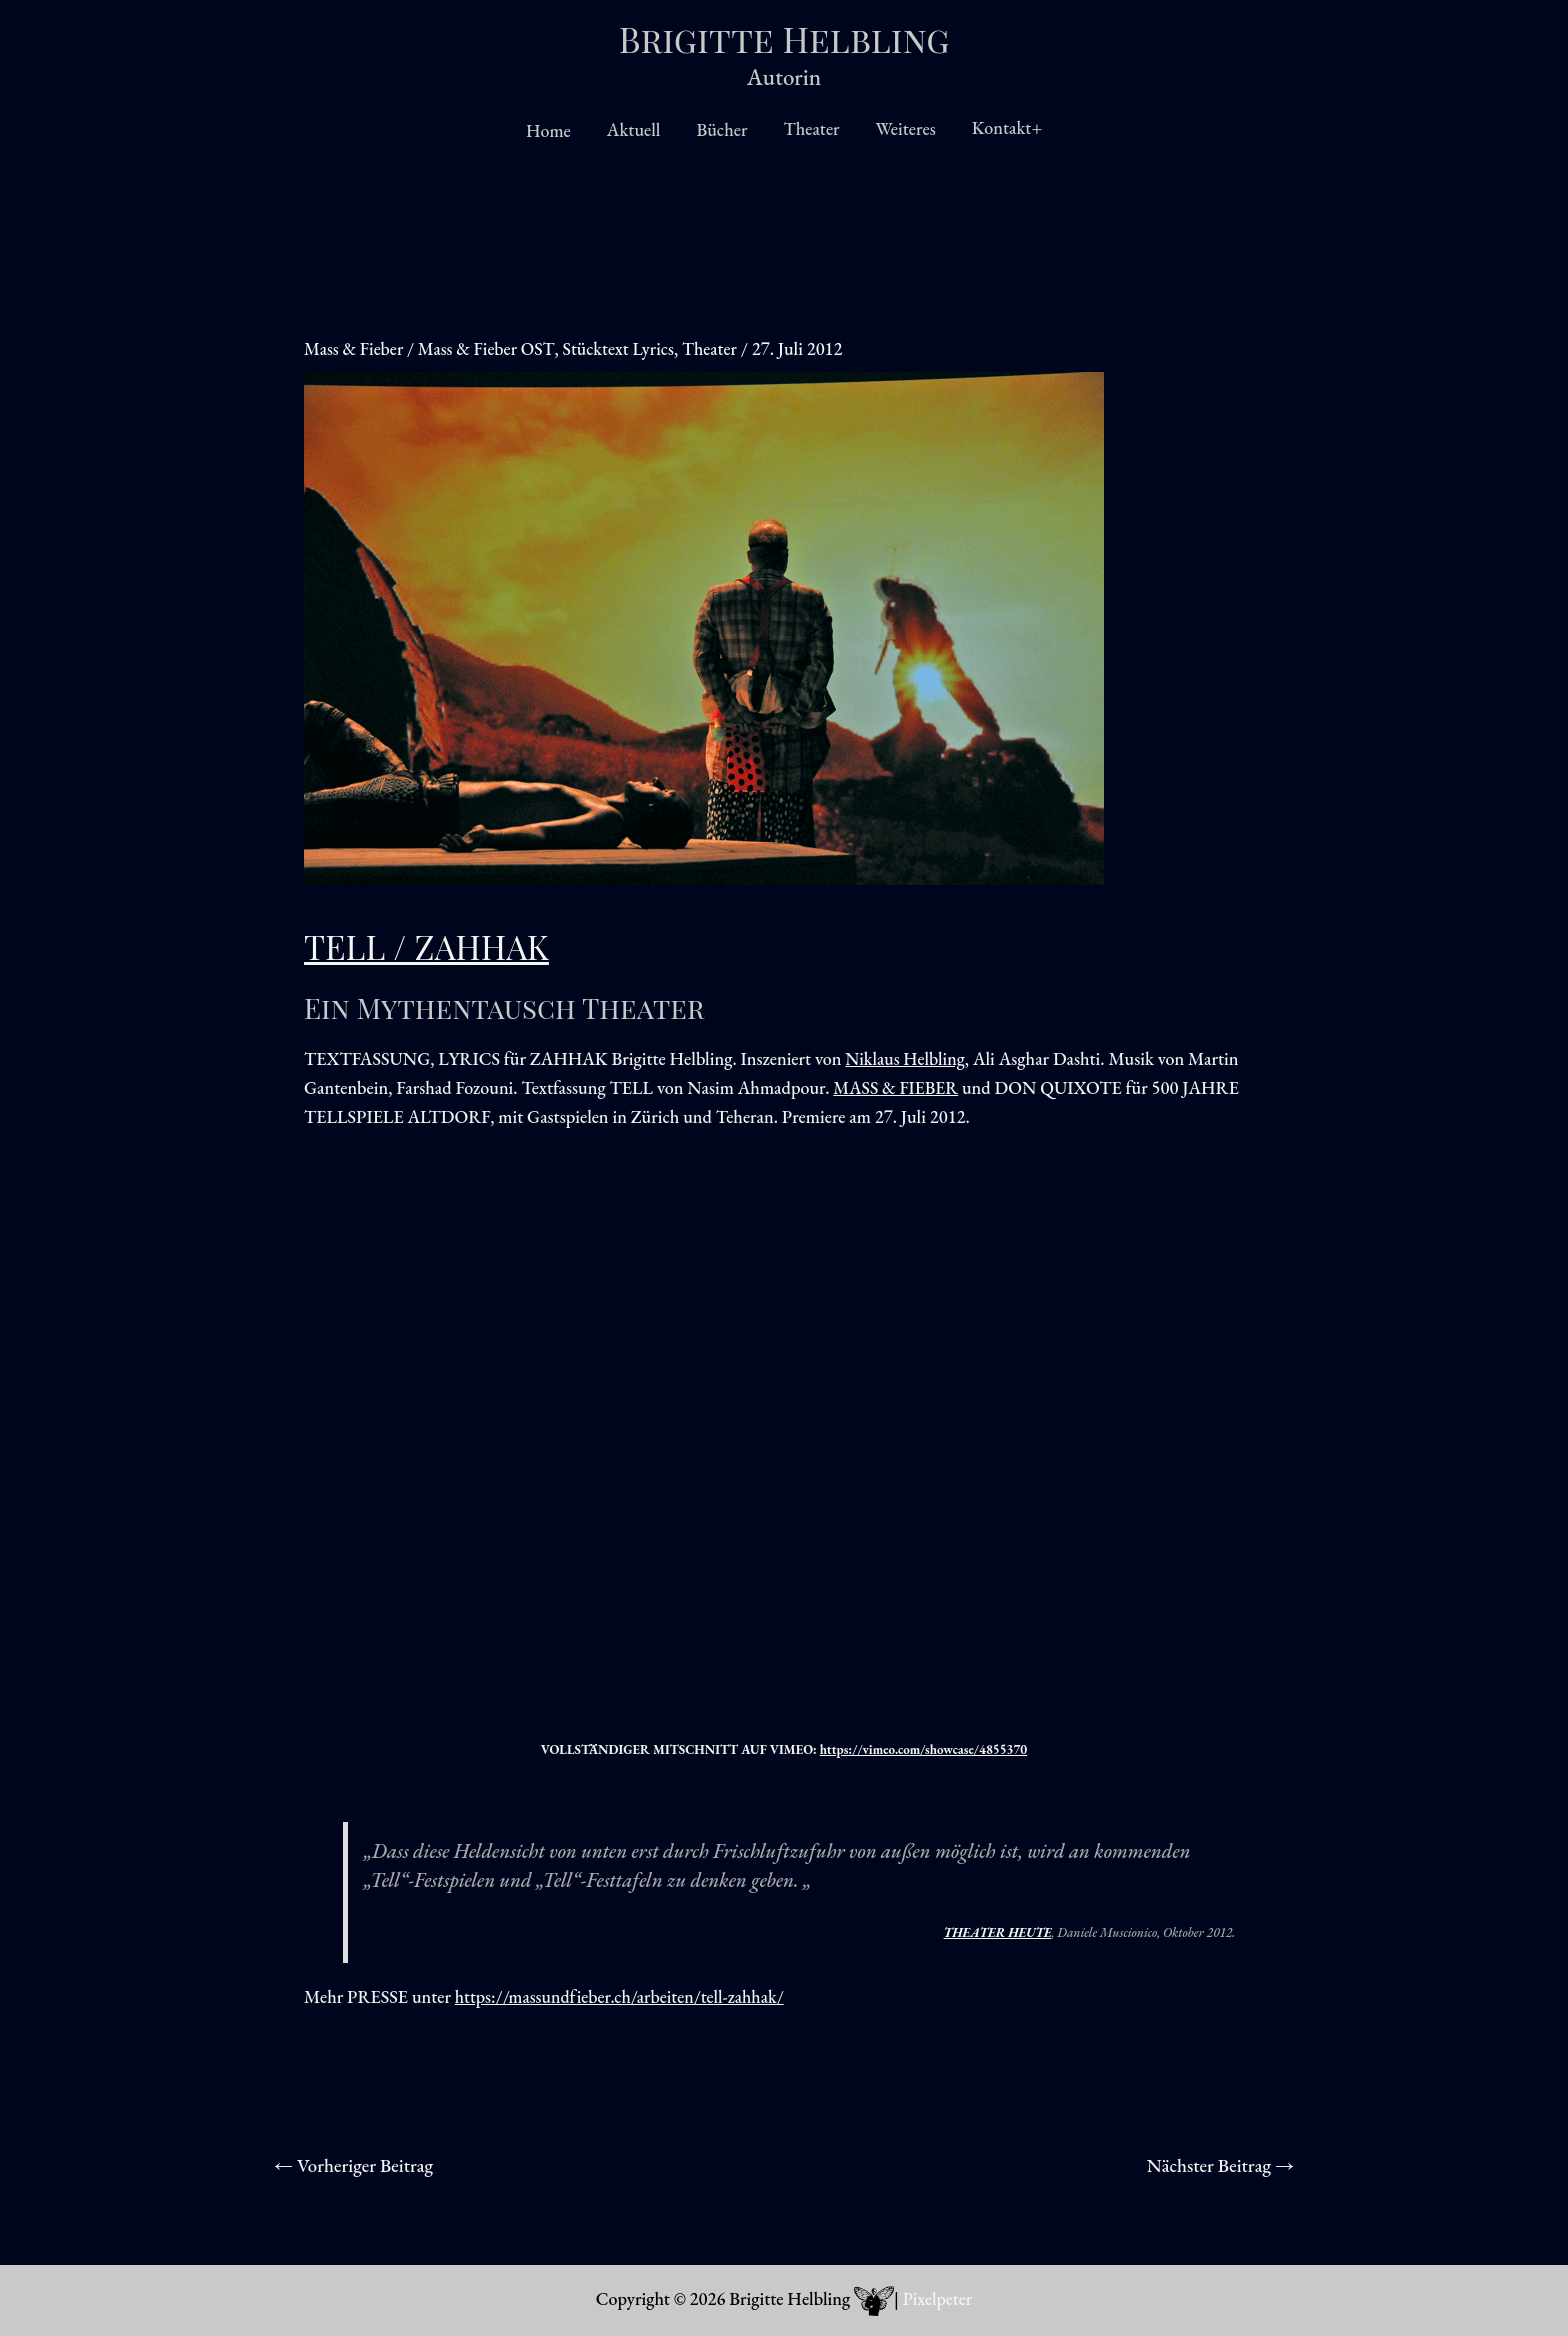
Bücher (721, 129)
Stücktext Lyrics (624, 348)
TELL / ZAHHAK (431, 945)
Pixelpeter (937, 2298)
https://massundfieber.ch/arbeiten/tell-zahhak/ (623, 1996)
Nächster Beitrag (1218, 2166)
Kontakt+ (1007, 127)
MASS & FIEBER (897, 1087)
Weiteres (906, 128)
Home (548, 130)
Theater (811, 128)
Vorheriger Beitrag (356, 2166)
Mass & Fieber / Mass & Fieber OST (431, 348)
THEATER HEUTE (998, 1932)
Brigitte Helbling (784, 38)
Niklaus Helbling (906, 1058)
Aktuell (634, 129)
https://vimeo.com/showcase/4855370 (923, 1749)
